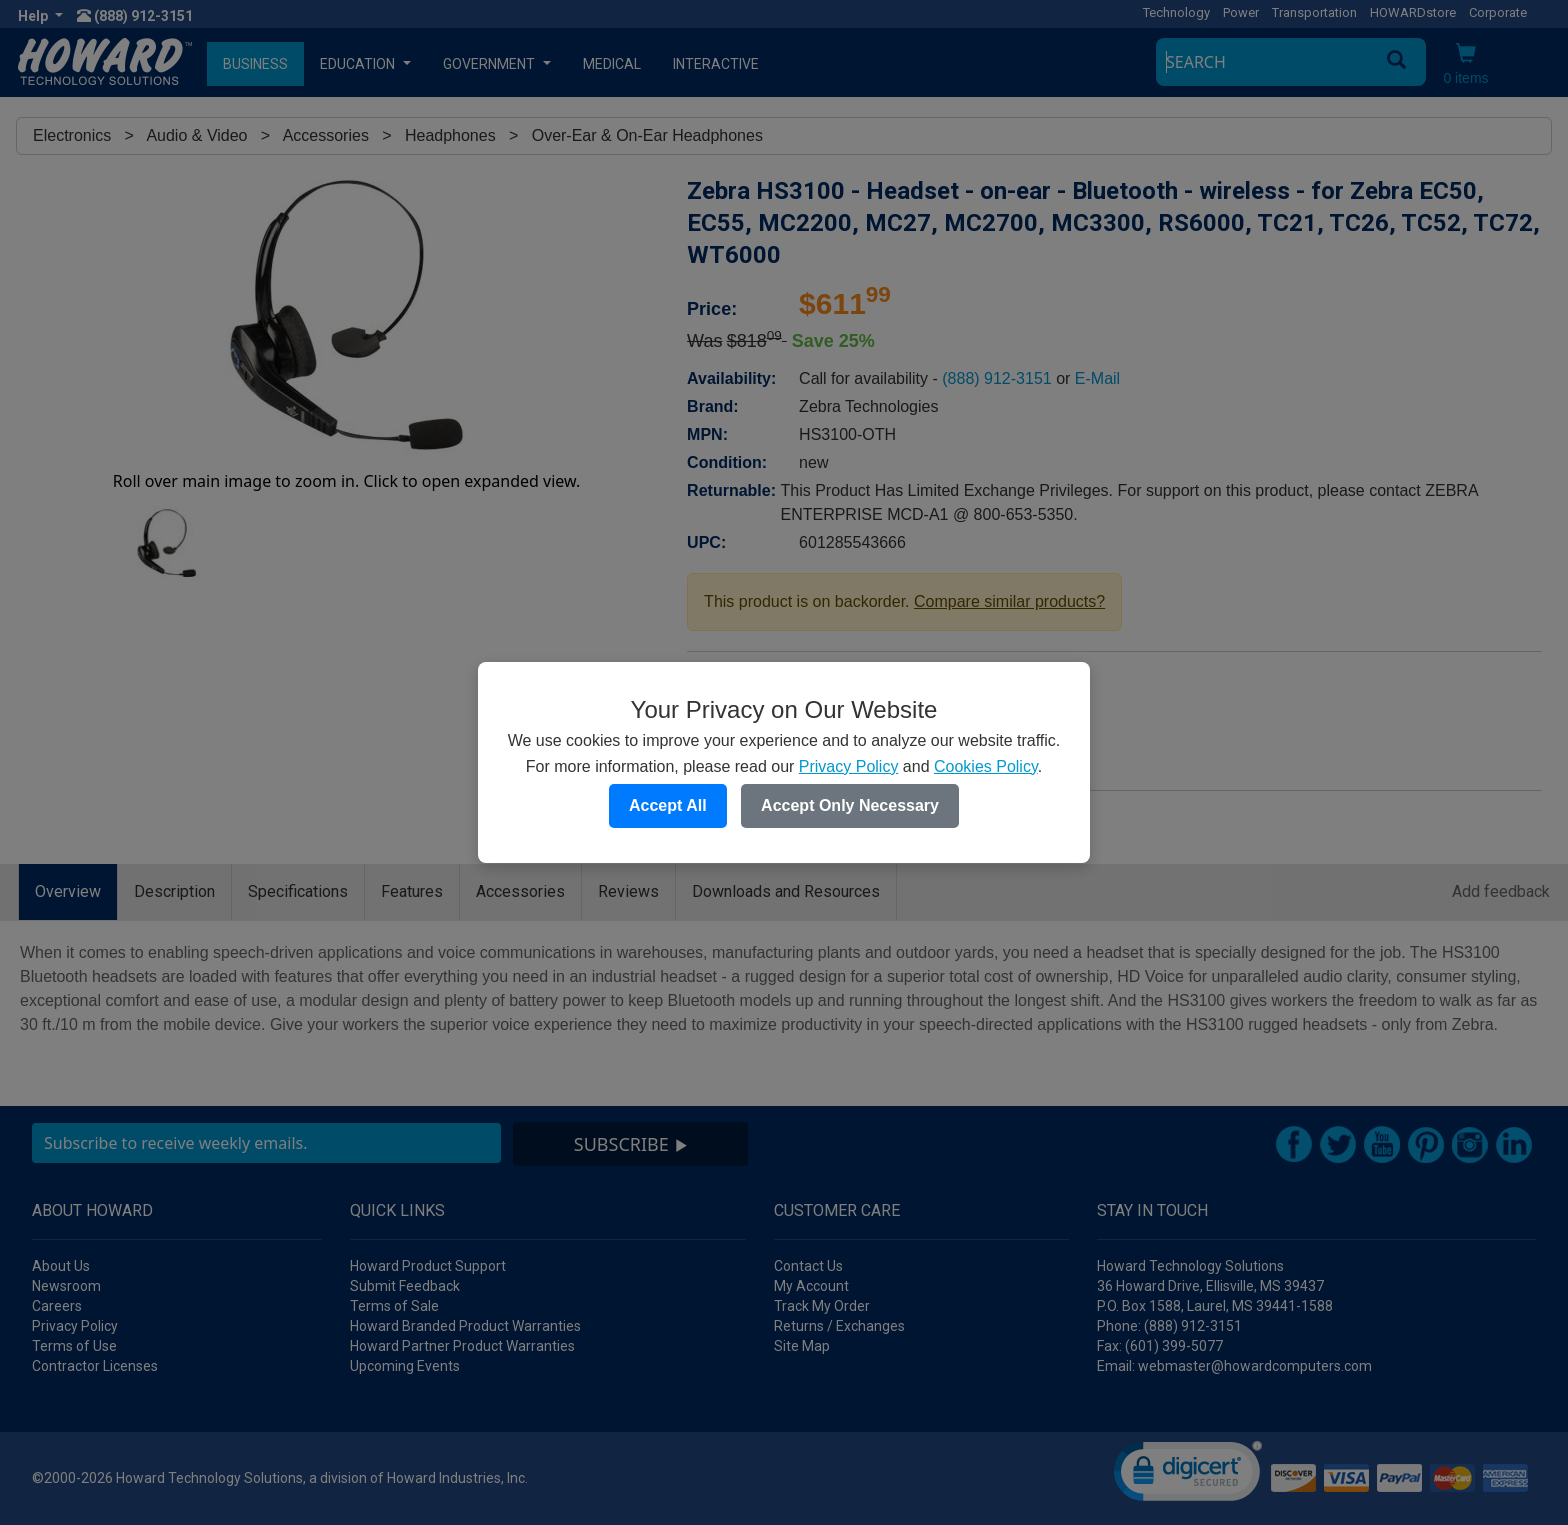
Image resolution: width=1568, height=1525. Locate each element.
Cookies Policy (986, 766)
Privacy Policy (849, 766)
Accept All (668, 805)
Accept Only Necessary (850, 805)
